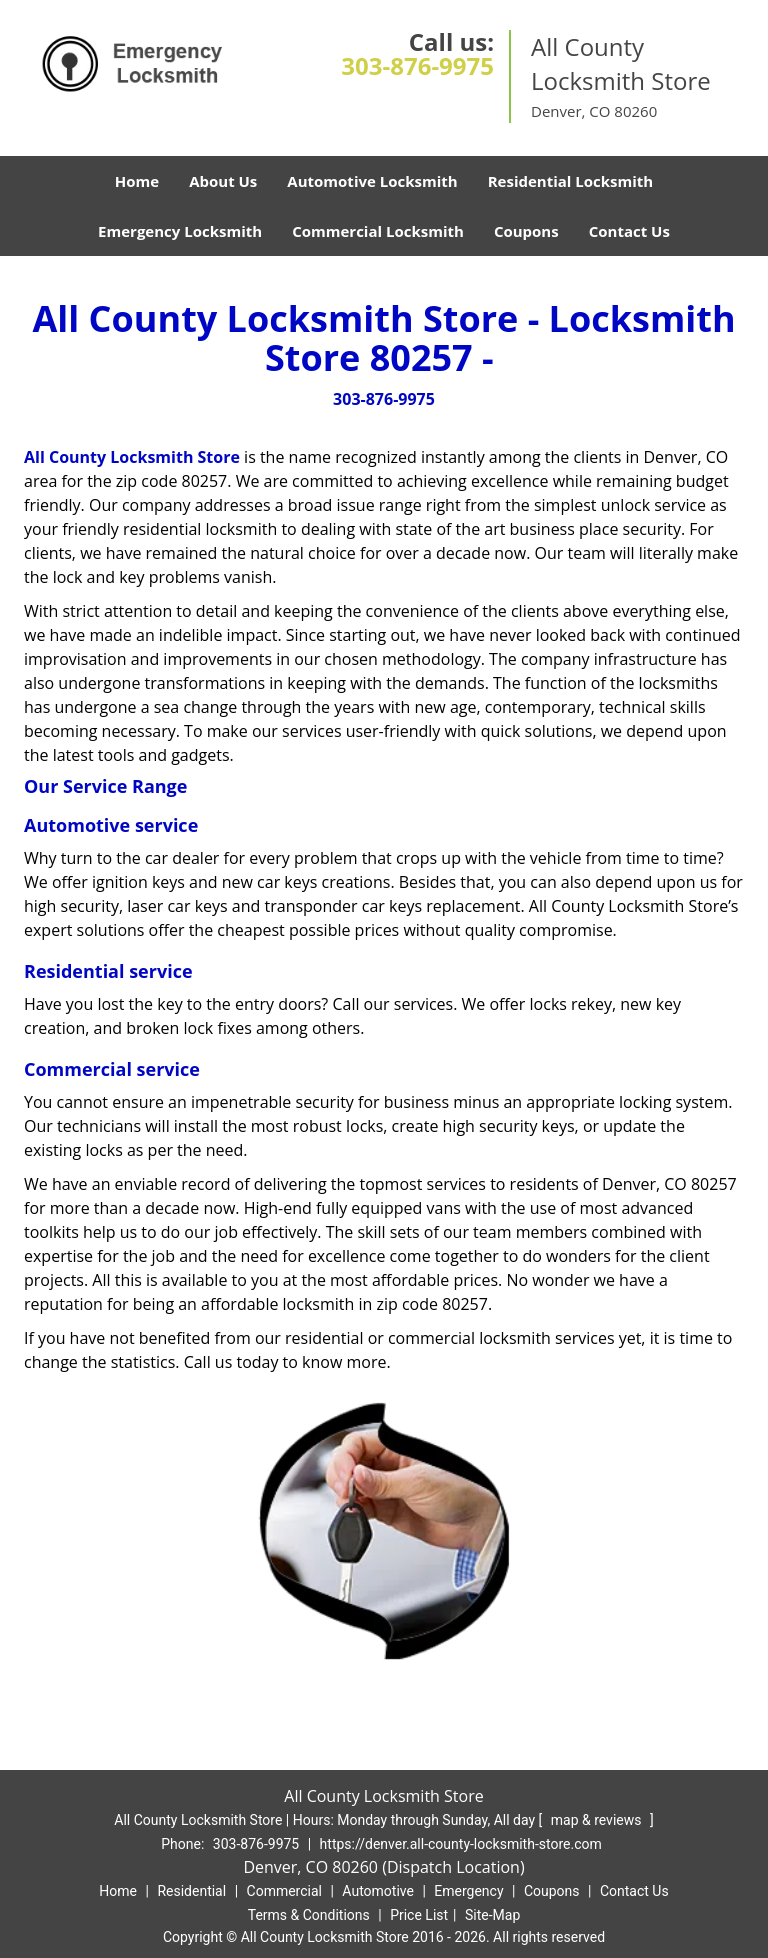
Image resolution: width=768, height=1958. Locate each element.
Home (137, 181)
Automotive (378, 1891)
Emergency (468, 1891)
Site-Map (492, 1915)
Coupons (526, 231)
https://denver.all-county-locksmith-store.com (461, 1844)
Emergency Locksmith (180, 231)
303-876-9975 (417, 65)
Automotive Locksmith (372, 181)
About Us (223, 181)
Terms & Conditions (309, 1915)
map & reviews (598, 1820)
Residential (191, 1891)
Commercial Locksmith (378, 231)
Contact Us (629, 231)
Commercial (284, 1891)
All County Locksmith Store (132, 457)
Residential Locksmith (571, 181)
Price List (419, 1915)
